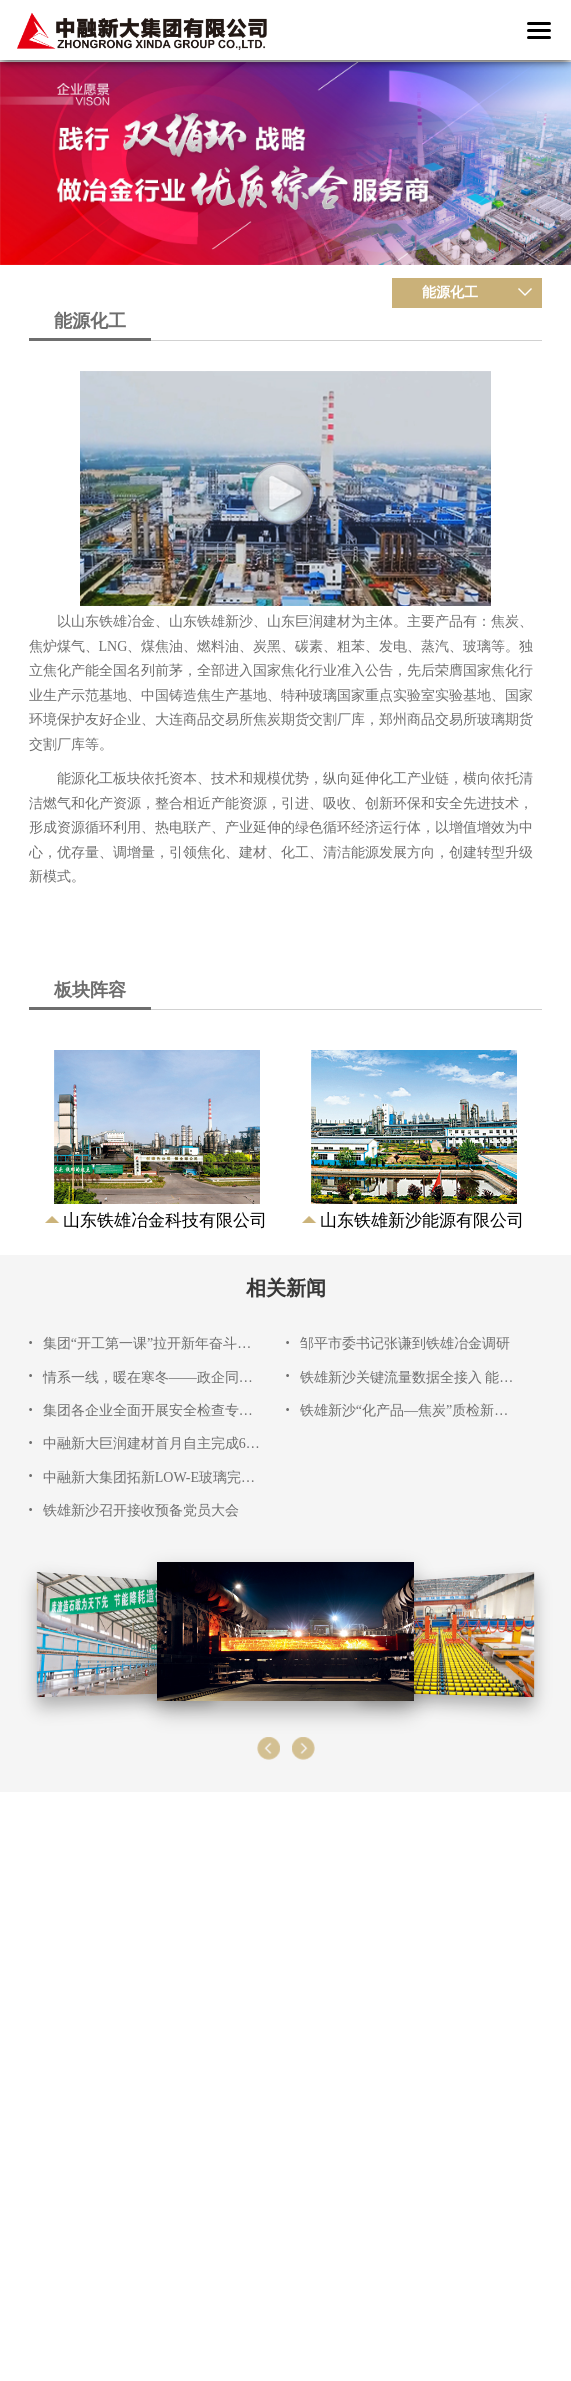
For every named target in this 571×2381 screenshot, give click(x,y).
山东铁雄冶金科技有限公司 (165, 1220)
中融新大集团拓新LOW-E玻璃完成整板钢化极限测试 (152, 1477)
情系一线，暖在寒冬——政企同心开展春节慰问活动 (152, 1377)
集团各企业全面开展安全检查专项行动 (152, 1410)
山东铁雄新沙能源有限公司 (422, 1220)
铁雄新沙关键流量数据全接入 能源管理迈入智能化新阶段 (409, 1377)
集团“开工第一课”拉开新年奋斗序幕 (152, 1343)
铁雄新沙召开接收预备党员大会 (141, 1510)
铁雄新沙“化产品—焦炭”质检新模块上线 (409, 1410)
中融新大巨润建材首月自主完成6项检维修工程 (152, 1443)
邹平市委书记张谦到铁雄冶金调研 (405, 1343)
